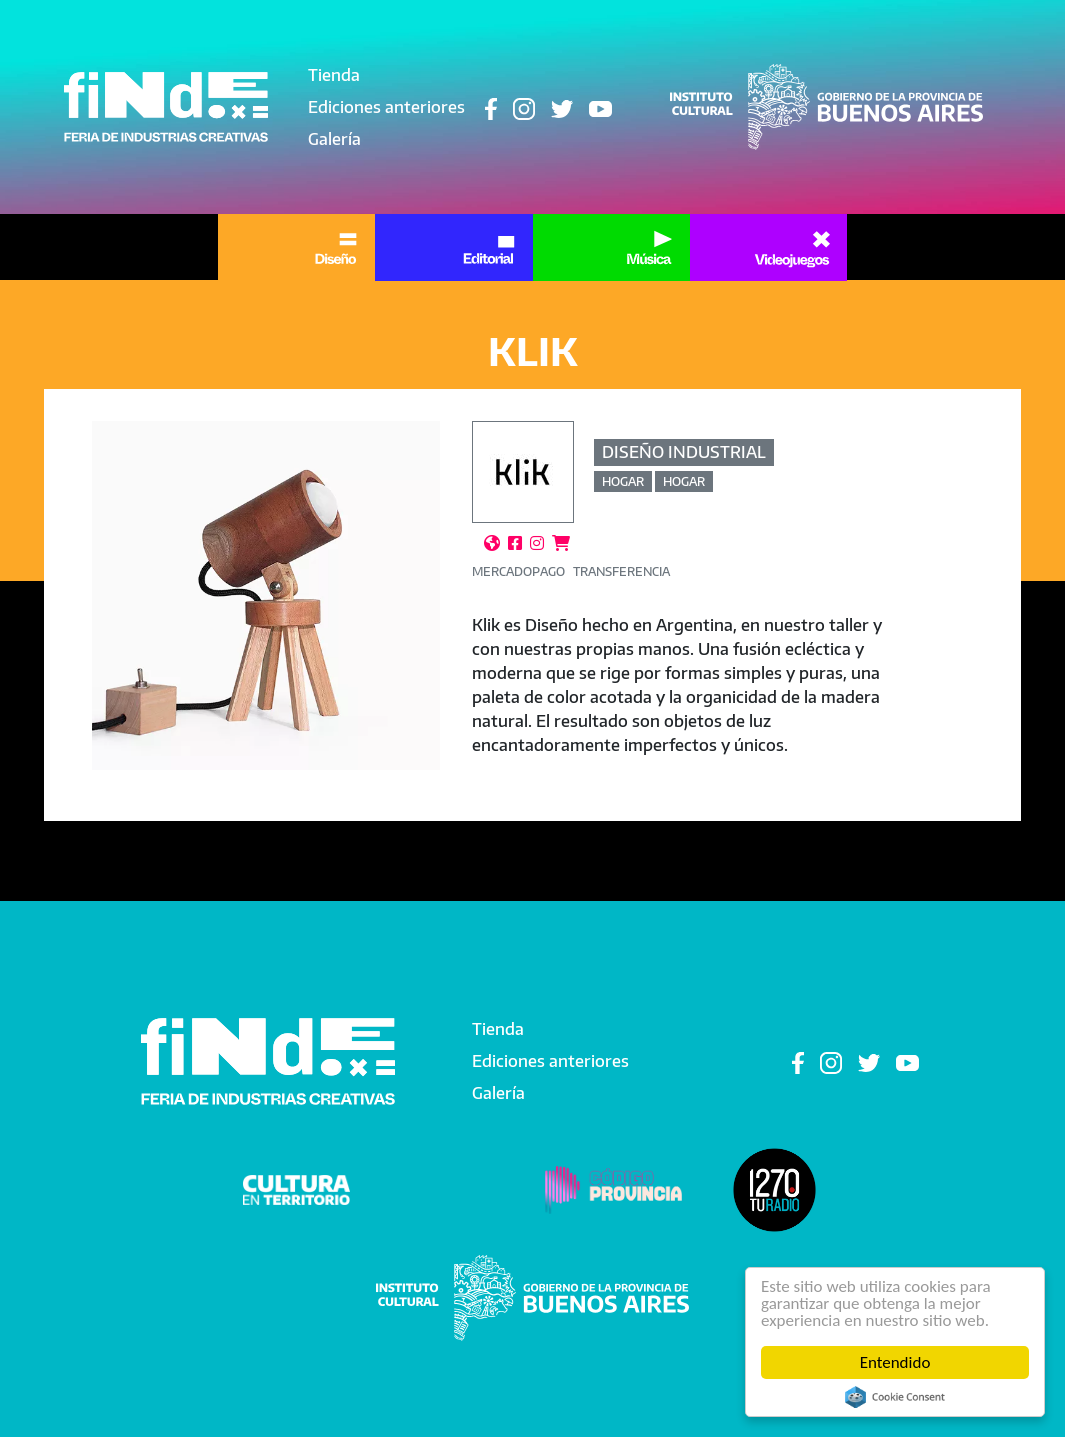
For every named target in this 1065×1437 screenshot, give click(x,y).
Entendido (895, 1362)
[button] (266, 595)
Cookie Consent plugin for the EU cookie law (895, 1397)
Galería (334, 139)
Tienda (334, 75)
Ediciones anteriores (386, 107)
